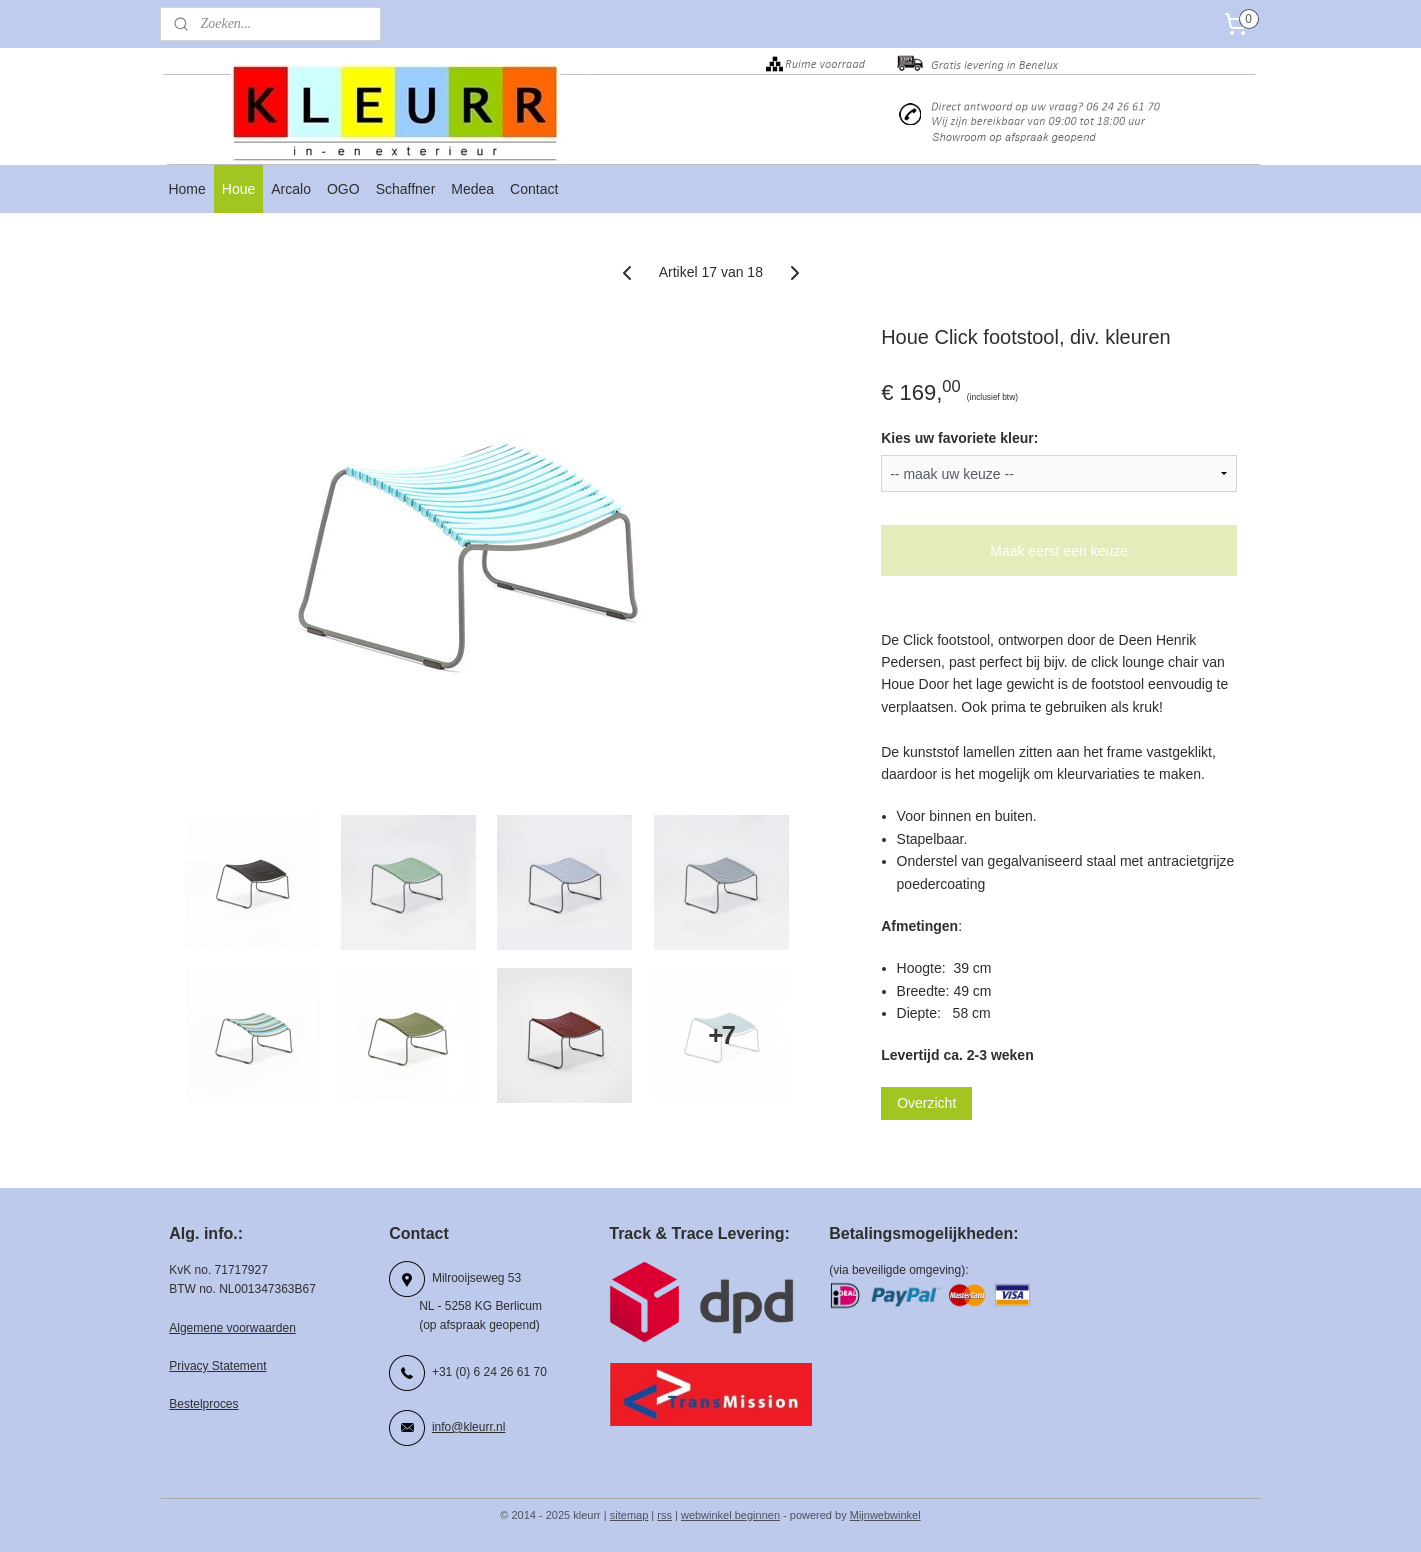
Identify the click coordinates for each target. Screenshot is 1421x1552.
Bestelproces (203, 1404)
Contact (534, 189)
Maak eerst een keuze (1059, 551)
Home (186, 189)
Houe (238, 189)
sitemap (629, 1515)
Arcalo (291, 189)
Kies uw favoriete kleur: (959, 438)
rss (664, 1515)
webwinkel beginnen (730, 1515)
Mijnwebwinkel (885, 1515)
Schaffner (406, 189)
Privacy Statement (217, 1366)
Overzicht (926, 1103)
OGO (343, 189)
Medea (472, 189)
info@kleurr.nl (468, 1427)
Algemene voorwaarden (232, 1328)
